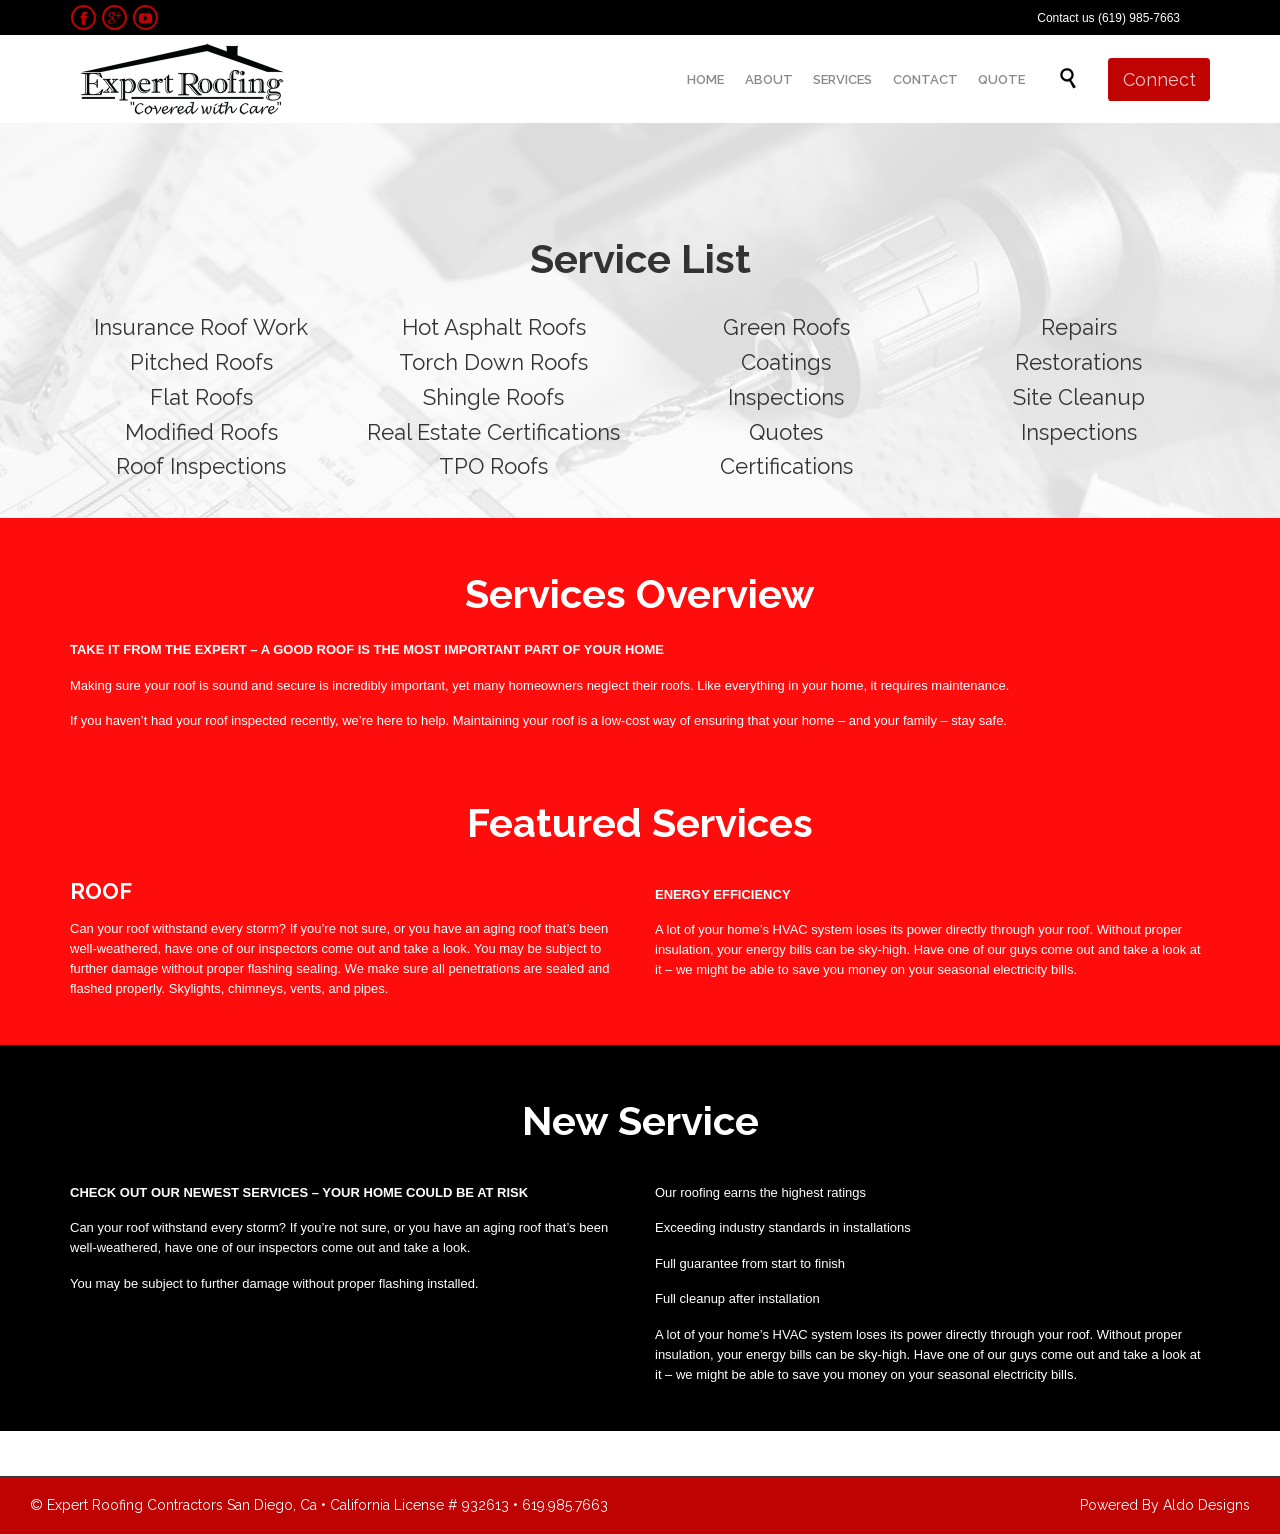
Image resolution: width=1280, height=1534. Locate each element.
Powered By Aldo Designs (1165, 1505)
